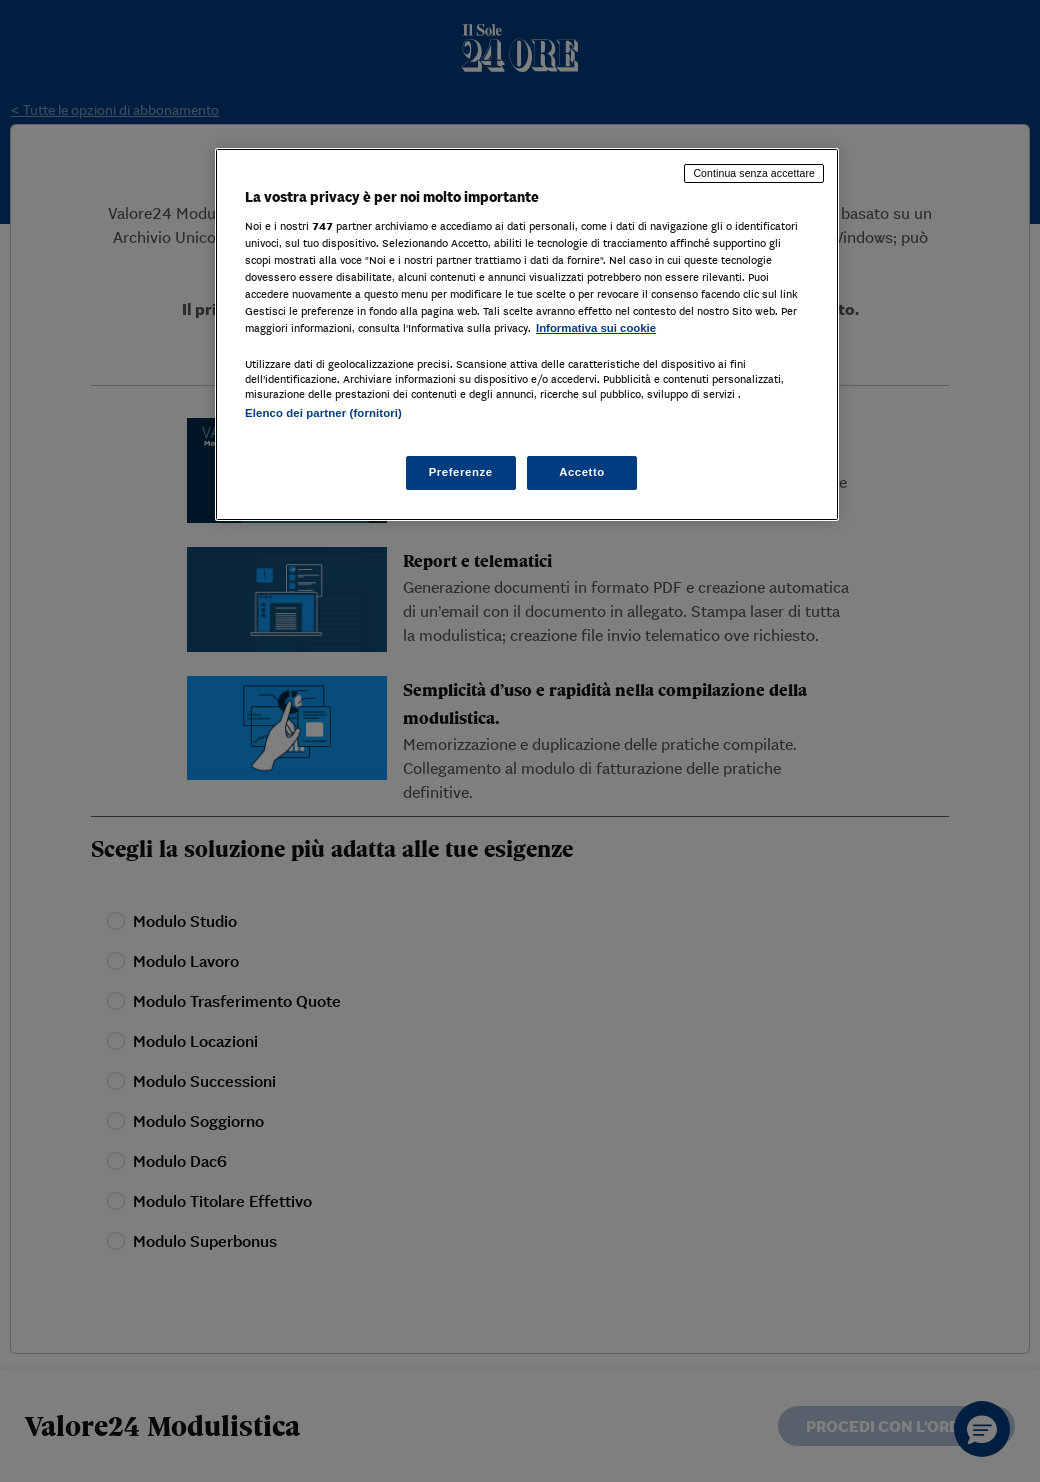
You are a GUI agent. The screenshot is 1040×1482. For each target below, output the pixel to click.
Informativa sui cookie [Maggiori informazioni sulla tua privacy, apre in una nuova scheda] (596, 328)
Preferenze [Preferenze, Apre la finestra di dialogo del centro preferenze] (461, 472)
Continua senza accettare (754, 173)
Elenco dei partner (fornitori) (323, 413)
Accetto (582, 472)
